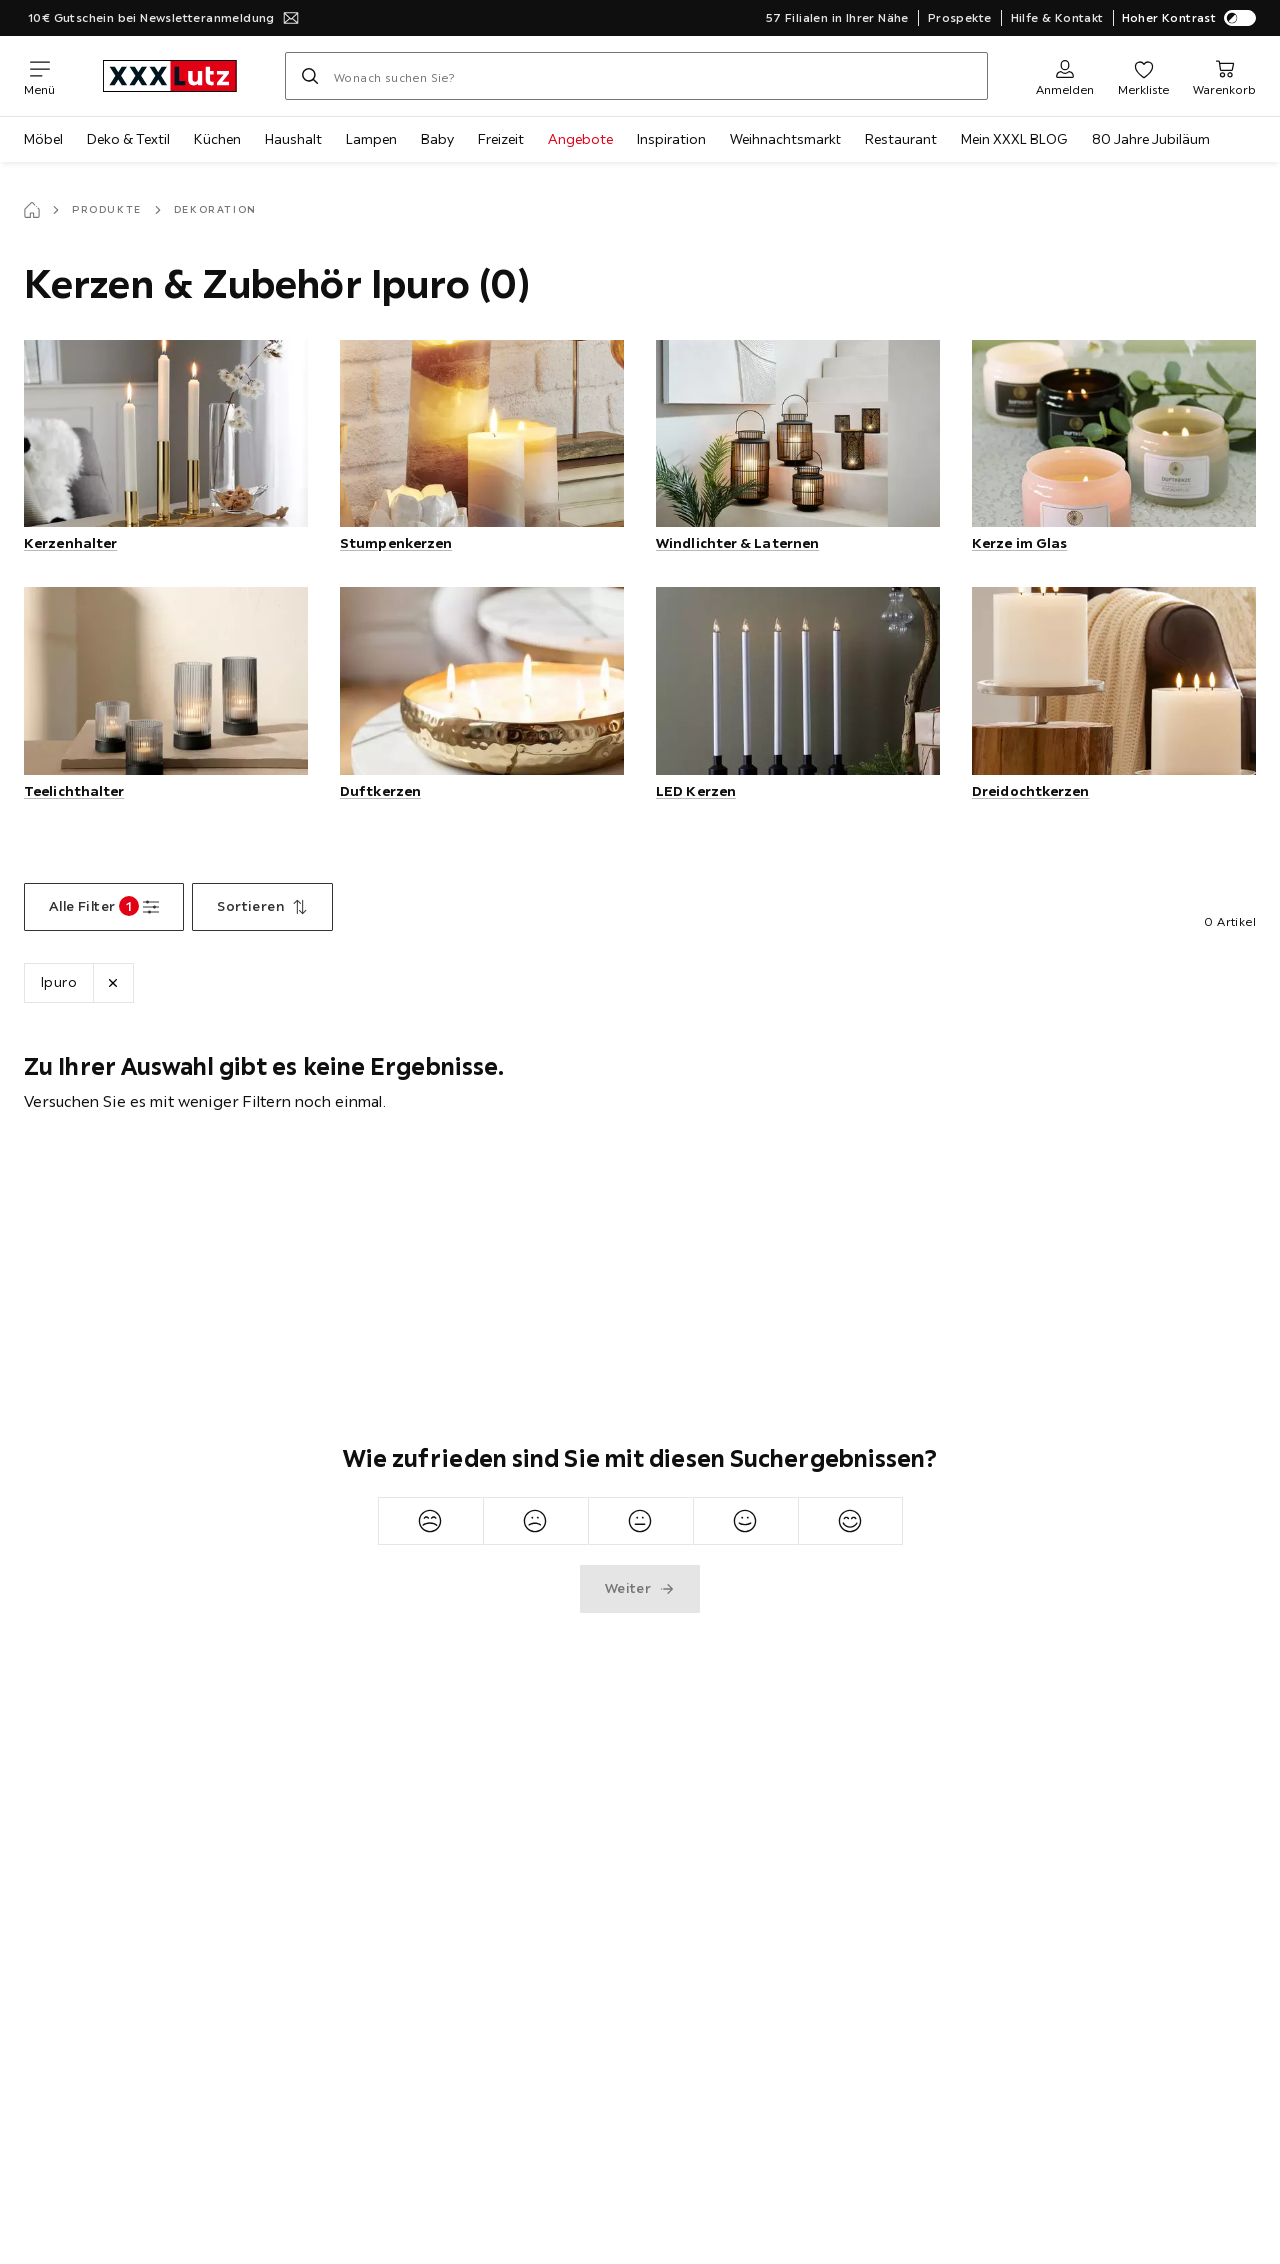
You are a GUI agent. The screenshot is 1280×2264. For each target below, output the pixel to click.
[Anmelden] (1065, 76)
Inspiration (671, 139)
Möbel (43, 139)
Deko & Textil (128, 139)
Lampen (371, 139)
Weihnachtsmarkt (785, 139)
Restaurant (901, 139)
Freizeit (501, 139)
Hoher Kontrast (1189, 18)
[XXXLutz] (170, 76)
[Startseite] (32, 210)
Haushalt (293, 139)
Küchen (217, 139)
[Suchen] (310, 76)
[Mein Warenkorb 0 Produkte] (1224, 76)
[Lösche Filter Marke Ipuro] (113, 983)
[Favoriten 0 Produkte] (1143, 76)
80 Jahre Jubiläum (1151, 139)
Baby (437, 139)
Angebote (580, 139)
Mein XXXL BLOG (1014, 139)
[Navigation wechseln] (39, 76)
